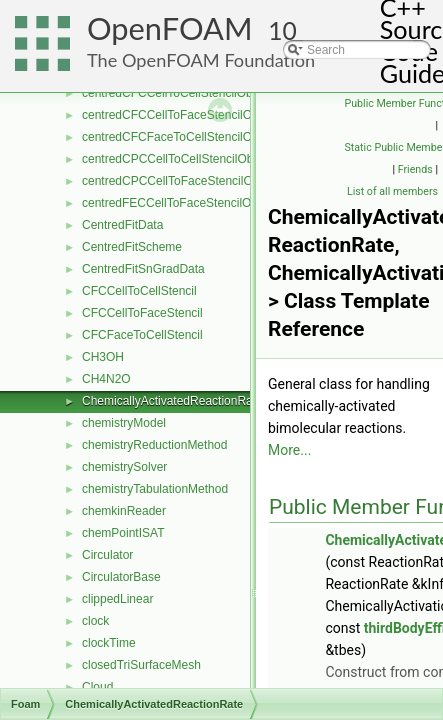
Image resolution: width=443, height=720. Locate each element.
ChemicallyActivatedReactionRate (172, 401)
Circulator (107, 555)
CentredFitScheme (132, 247)
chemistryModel (124, 423)
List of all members (392, 191)
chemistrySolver (124, 467)
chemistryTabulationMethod (155, 489)
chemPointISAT (123, 533)
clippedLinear (117, 599)
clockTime (109, 643)
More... (289, 450)
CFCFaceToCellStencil (142, 335)
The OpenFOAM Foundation (201, 60)
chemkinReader (124, 511)
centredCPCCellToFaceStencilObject (180, 181)
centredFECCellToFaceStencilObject (179, 203)
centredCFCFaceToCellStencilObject (179, 137)
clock (95, 621)
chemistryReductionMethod (154, 445)
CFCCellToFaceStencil (142, 313)
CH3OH (103, 357)
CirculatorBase (121, 577)
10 (282, 30)
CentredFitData (122, 225)
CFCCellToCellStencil (139, 291)
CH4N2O (106, 379)
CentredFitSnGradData (143, 269)
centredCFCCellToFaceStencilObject (179, 115)
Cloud (97, 687)
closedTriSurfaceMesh (141, 665)
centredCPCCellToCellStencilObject (177, 159)
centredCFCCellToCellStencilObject (176, 93)
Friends (415, 169)
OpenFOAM (170, 28)
